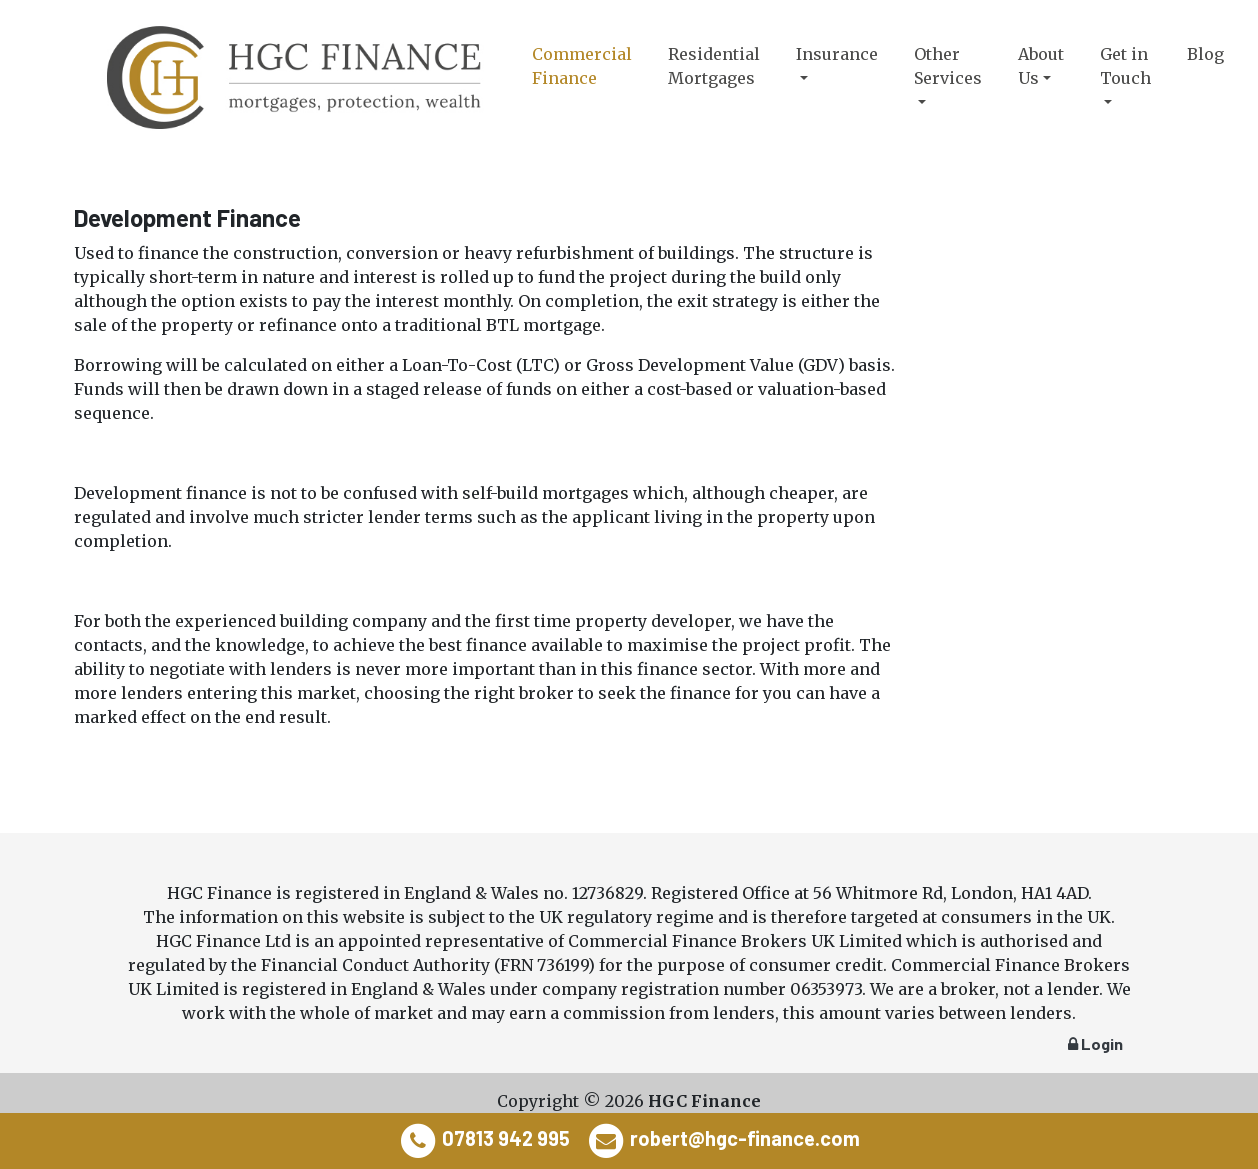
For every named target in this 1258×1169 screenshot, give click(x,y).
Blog (1205, 54)
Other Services (948, 66)
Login (1095, 1043)
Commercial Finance (582, 66)
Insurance (837, 54)
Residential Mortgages (714, 66)
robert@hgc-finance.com (745, 1138)
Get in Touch (1125, 66)
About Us (1041, 66)
